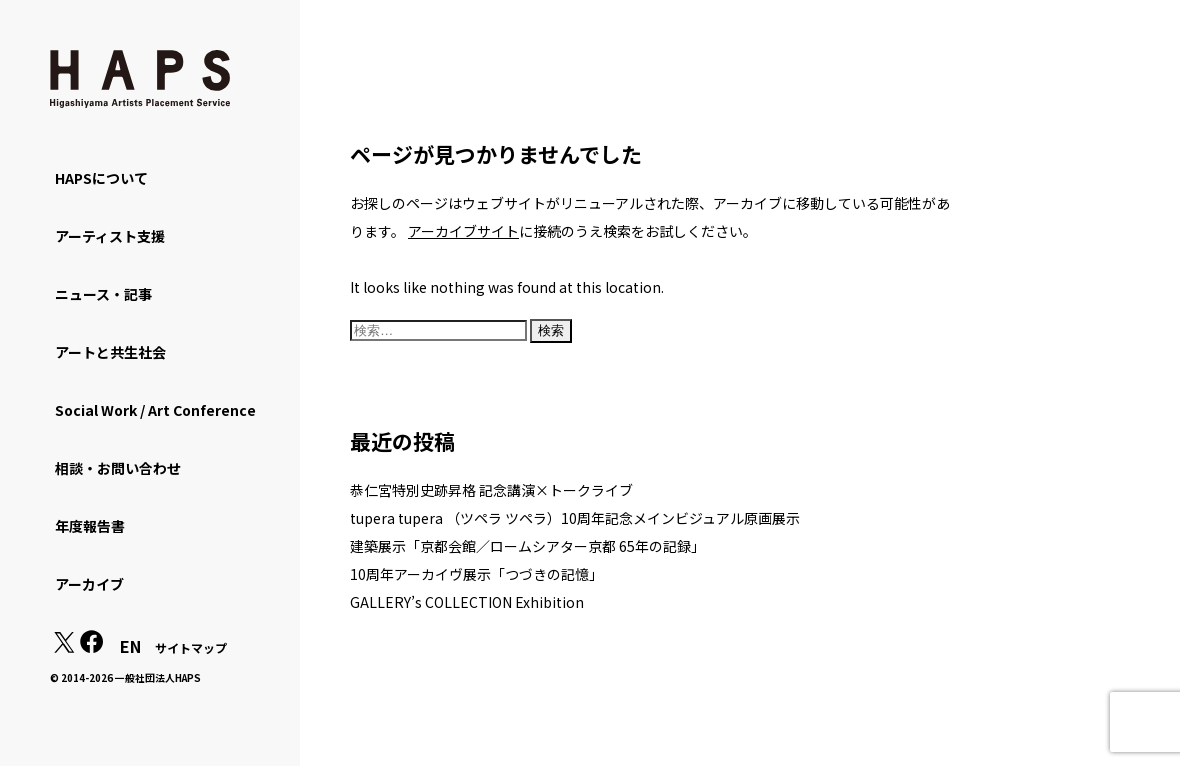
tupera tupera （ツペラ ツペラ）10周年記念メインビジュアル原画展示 (575, 518)
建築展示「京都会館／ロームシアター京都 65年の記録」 (527, 546)
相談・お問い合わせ (118, 468)
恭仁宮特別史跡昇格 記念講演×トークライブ (491, 490)
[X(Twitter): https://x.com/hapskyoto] (64, 647)
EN (130, 646)
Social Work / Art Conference (155, 410)
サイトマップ (191, 647)
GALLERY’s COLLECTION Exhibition (467, 602)
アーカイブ (89, 584)
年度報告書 (90, 526)
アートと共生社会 (110, 352)
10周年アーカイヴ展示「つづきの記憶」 (476, 574)
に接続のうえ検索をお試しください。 (582, 231)
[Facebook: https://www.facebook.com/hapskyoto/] (92, 647)
